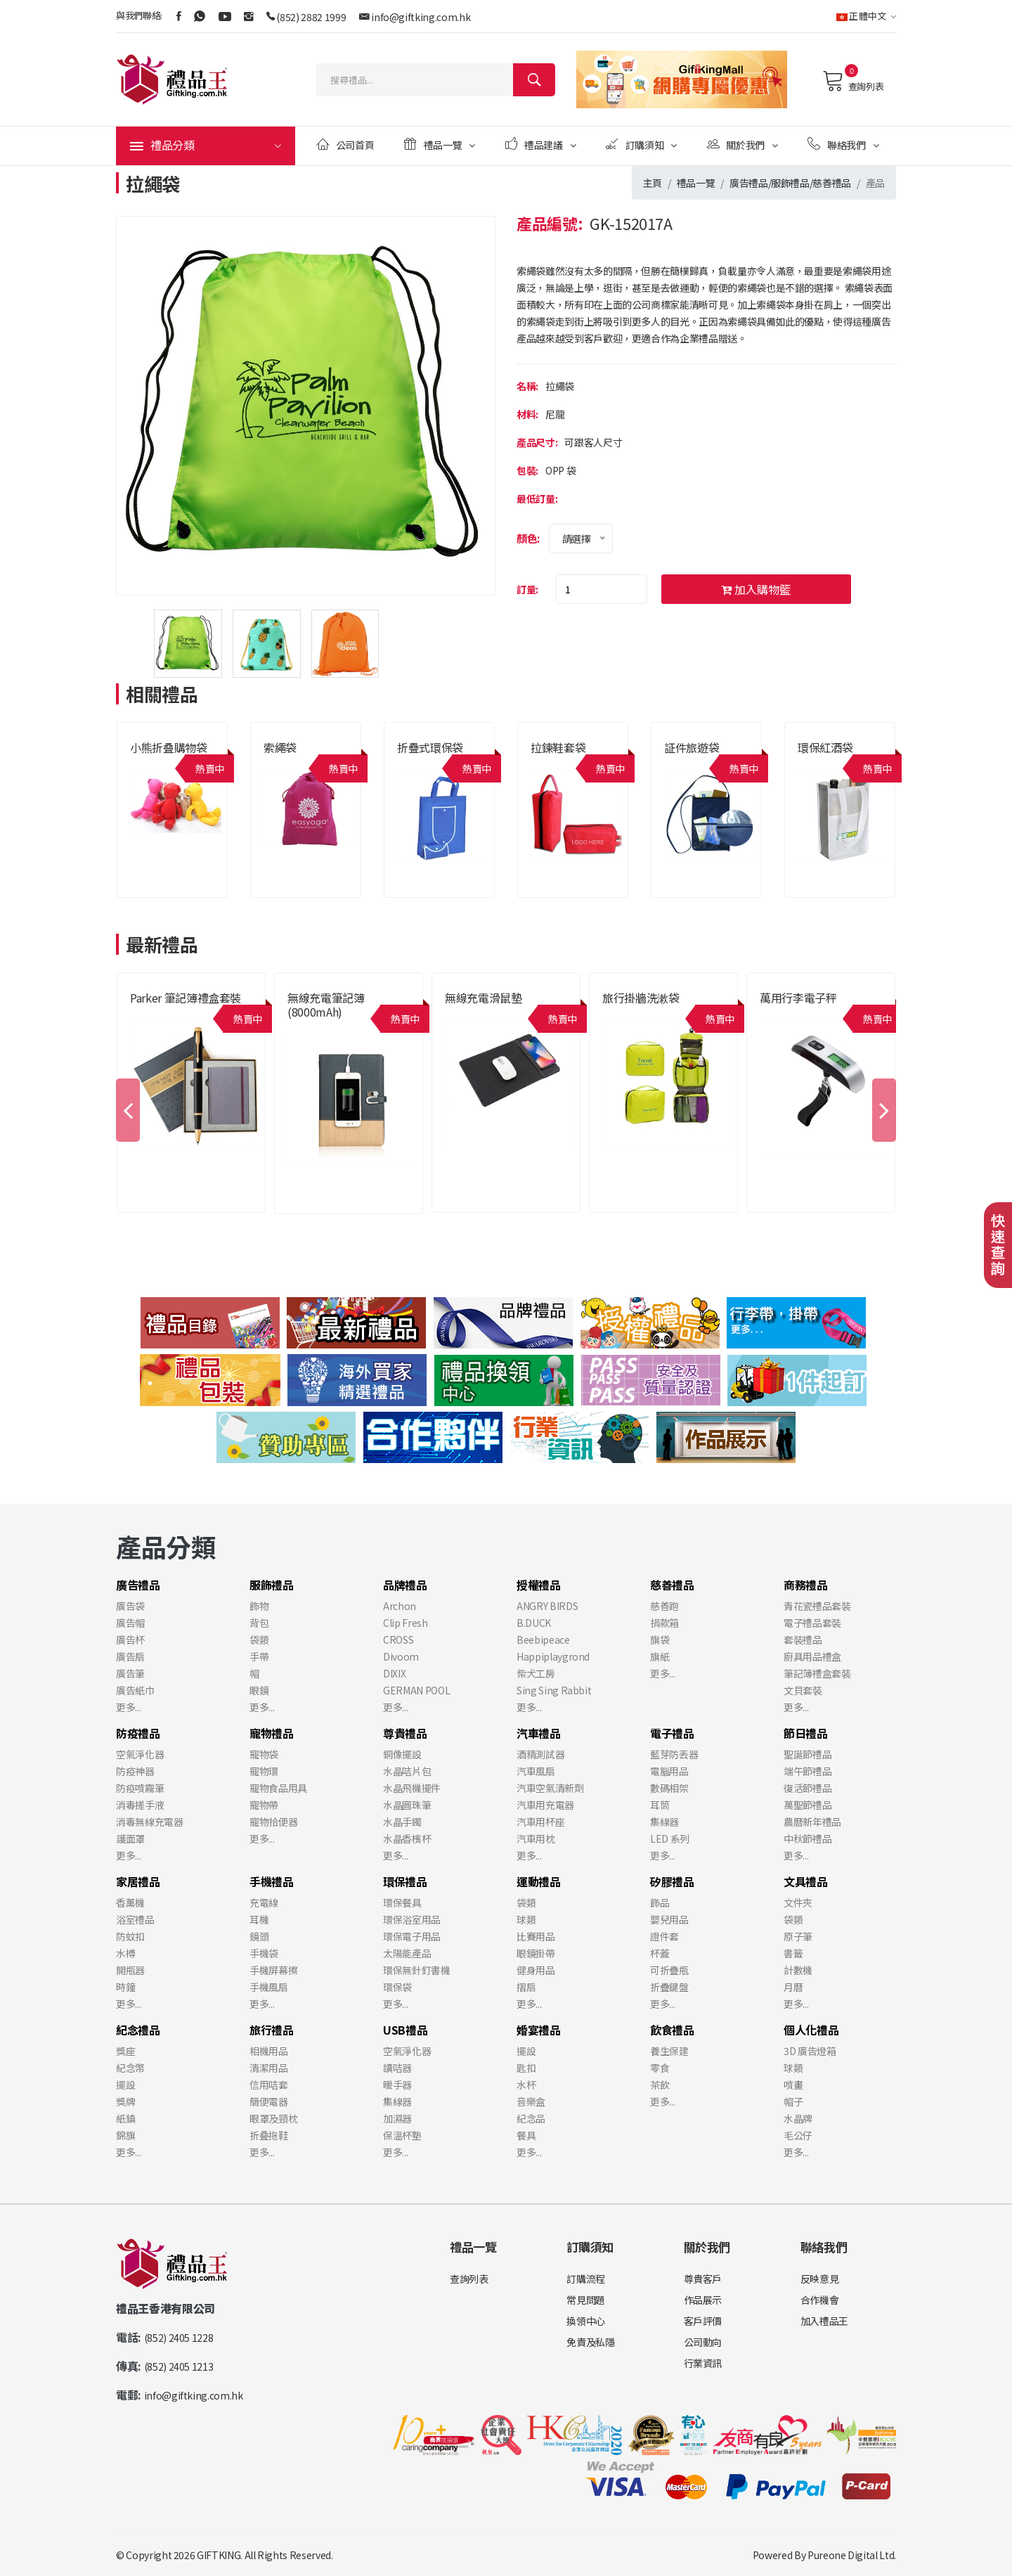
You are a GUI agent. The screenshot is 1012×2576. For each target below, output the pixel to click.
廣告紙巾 (135, 1690)
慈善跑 (664, 1606)
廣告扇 (130, 1656)
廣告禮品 (748, 183)
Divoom (401, 1656)
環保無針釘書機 (416, 1970)
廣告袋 (130, 1606)
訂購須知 (641, 144)
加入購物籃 (756, 589)
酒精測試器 (540, 1754)
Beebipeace (543, 1639)
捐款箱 (664, 1623)
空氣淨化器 (140, 1754)
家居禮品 (138, 1881)
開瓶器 (130, 1970)
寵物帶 (263, 1805)
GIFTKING (218, 2555)
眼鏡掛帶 (536, 1953)
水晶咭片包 (407, 1771)
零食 (659, 2068)
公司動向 (703, 2342)
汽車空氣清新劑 (550, 1788)
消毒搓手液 (140, 1805)
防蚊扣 (130, 1936)
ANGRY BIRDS (547, 1606)
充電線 (263, 1902)
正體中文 (866, 15)
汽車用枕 (536, 1838)
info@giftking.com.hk (420, 17)
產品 (875, 183)
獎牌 (125, 2101)
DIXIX (394, 1673)
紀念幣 (130, 2068)
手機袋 (263, 1953)
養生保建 (669, 2051)
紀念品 (531, 2118)
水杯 (526, 2085)
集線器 (664, 1822)
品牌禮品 (405, 1584)
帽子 (793, 2101)
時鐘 (125, 1987)
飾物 (258, 1606)
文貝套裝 (803, 1690)
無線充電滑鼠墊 (483, 998)
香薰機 (130, 1902)
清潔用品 (268, 2068)
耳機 (258, 1919)
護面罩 (130, 1838)
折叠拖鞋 (268, 2135)
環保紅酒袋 (825, 747)
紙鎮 (125, 2118)
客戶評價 (703, 2321)
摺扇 (526, 1987)
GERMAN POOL (416, 1690)
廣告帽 (130, 1623)
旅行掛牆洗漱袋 (641, 998)
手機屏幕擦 (273, 1970)
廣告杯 (130, 1639)
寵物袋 (263, 1754)
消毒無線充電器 (149, 1822)
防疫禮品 (138, 1733)
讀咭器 (397, 2068)
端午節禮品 (807, 1771)
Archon (399, 1606)
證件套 (664, 1936)
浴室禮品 (135, 1919)
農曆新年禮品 (812, 1822)
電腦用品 (669, 1771)
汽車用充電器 (545, 1805)
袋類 (258, 1639)
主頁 (652, 183)
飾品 (659, 1902)
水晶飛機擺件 (412, 1788)
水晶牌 (798, 2118)
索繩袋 (280, 747)
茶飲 (659, 2085)
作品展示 (703, 2300)
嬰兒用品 (669, 1919)
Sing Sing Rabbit (554, 1690)
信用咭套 (268, 2085)
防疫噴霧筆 (140, 1788)
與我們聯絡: (139, 15)
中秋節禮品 (807, 1838)
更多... (128, 1707)
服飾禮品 (790, 183)
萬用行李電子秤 (798, 998)
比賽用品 (536, 1936)
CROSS (398, 1639)
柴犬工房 (536, 1673)
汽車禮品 (539, 1733)
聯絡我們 (842, 144)
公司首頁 (345, 144)
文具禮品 (806, 1881)
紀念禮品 (138, 2029)
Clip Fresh (405, 1623)
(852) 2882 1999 (311, 17)
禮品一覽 (439, 144)
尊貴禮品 (405, 1733)
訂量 (526, 589)
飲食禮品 (672, 2029)
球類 (526, 1919)
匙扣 (526, 2068)
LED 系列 (669, 1838)
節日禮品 (806, 1733)
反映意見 (819, 2279)
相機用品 (268, 2051)
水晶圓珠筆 (407, 1805)
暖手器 (397, 2085)
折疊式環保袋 (430, 747)
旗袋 (659, 1639)
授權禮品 (539, 1584)
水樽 (125, 1953)
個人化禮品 (811, 2029)
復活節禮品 (807, 1788)
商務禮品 (806, 1584)
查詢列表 (852, 81)
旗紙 (659, 1656)
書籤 (793, 1953)
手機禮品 (271, 1881)
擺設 (125, 2085)
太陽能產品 (407, 1953)
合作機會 (819, 2300)
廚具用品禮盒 (812, 1656)
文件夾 (798, 1902)
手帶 (258, 1656)
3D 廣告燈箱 (810, 2051)
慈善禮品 (831, 183)
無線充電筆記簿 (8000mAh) (326, 1005)
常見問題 (585, 2300)
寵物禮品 (271, 1733)
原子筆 (798, 1936)
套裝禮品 (803, 1639)
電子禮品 (672, 1733)
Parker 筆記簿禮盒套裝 (185, 998)
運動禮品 (539, 1881)
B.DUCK (534, 1623)
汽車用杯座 (540, 1822)
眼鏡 (258, 1690)
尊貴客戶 (703, 2279)
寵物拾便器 (273, 1822)
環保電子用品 (412, 1936)
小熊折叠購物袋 (168, 747)
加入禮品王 (824, 2321)
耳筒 (659, 1805)
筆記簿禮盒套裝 (817, 1673)
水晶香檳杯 (407, 1838)
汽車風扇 (536, 1771)
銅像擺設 (402, 1754)
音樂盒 (531, 2101)
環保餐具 (402, 1902)
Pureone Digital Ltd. (851, 2555)
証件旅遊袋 (691, 747)
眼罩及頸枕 (273, 2118)
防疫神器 (135, 1771)
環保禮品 (405, 1881)
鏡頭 (258, 1936)
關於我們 (742, 144)
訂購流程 (585, 2279)
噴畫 (793, 2085)
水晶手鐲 (402, 1822)
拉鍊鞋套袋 (558, 747)
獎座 (125, 2051)
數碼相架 (669, 1788)
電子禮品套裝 (812, 1623)
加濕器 (397, 2118)
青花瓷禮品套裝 (817, 1606)
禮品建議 (540, 144)
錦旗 (125, 2135)
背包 (258, 1623)
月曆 (793, 1987)
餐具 (526, 2135)
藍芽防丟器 (674, 1754)
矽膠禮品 (672, 1881)
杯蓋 (659, 1953)
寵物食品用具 (278, 1788)
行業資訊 (703, 2363)
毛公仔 (798, 2135)
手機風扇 (268, 1987)
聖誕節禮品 (807, 1754)
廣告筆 (130, 1673)
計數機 (798, 1970)
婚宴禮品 (539, 2029)
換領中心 (585, 2321)
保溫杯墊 (402, 2135)
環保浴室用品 (412, 1919)
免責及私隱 (590, 2342)
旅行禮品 (271, 2029)
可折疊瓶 (669, 1970)
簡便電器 (268, 2101)
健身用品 (536, 1970)
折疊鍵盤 (669, 1987)
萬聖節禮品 (807, 1805)
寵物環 (263, 1771)
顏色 (527, 538)
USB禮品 (405, 2029)
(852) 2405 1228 (179, 2338)
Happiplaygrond (553, 1656)
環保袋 (397, 1987)
